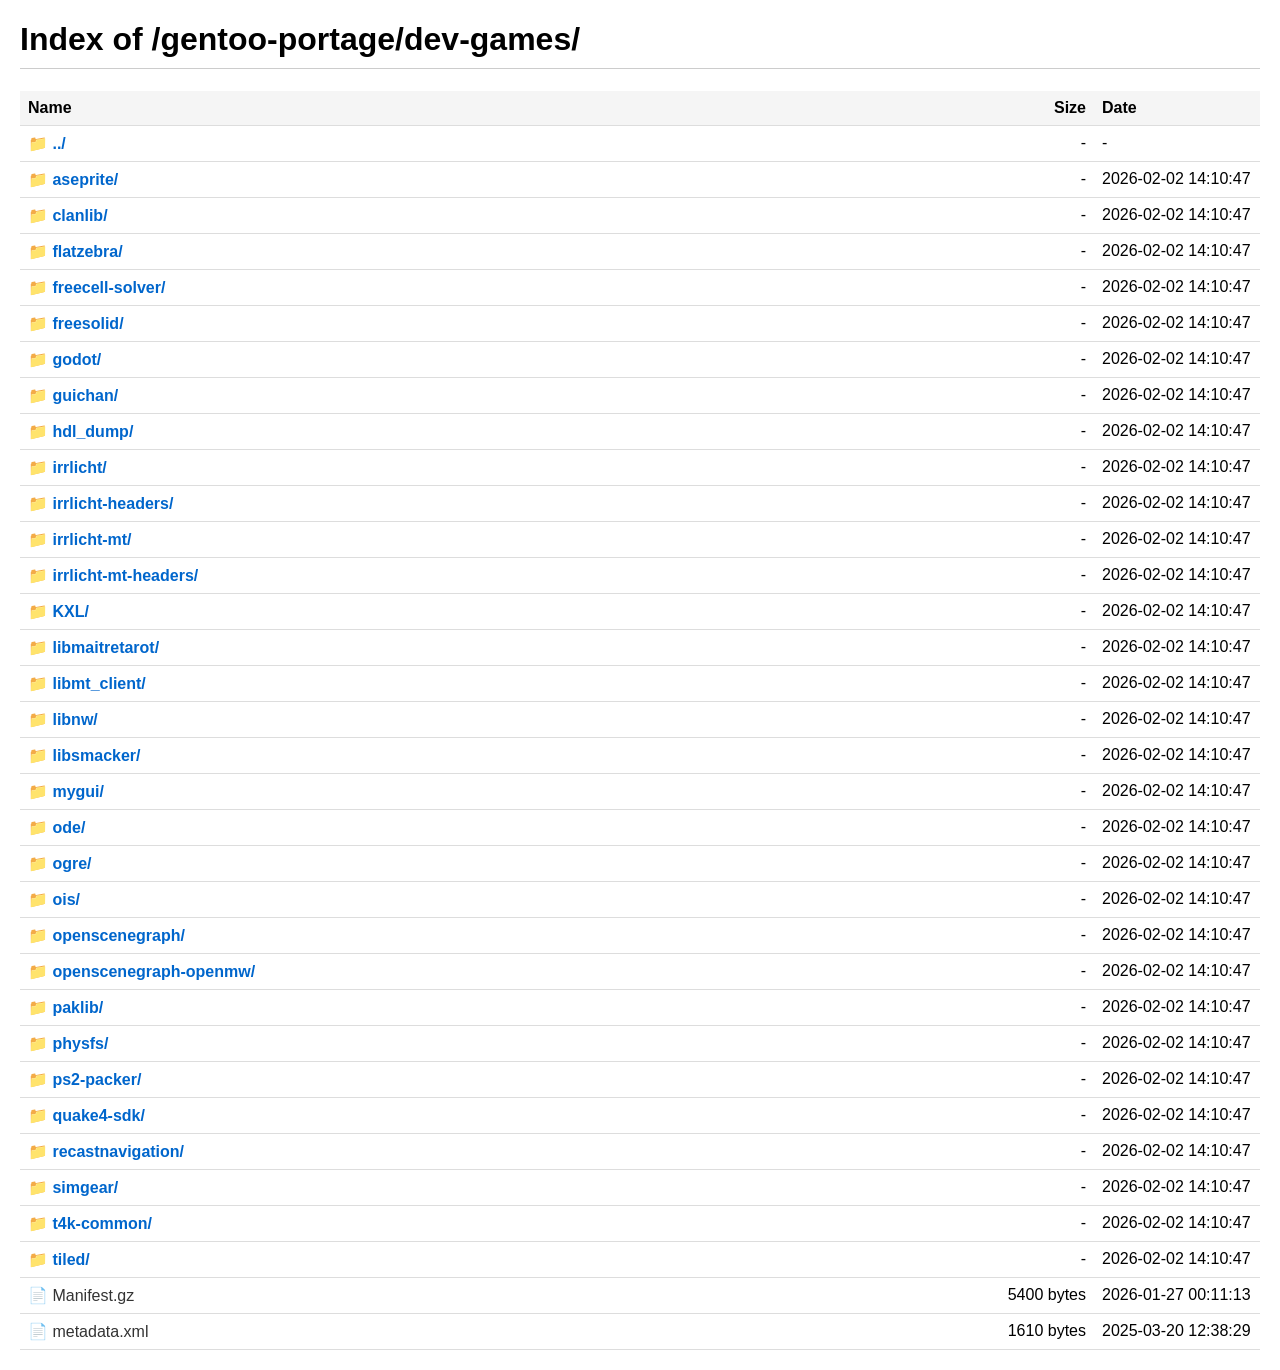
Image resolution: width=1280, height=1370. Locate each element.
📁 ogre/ (60, 863)
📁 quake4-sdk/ (86, 1115)
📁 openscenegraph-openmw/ (141, 971)
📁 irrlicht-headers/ (100, 503)
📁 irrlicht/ (67, 467)
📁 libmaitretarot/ (93, 647)
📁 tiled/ (59, 1259)
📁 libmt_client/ (87, 683)
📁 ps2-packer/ (84, 1079)
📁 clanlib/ (68, 215)
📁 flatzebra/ (75, 251)
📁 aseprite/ (73, 179)
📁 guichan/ (73, 395)
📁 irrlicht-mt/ (80, 539)
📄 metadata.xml (88, 1331)
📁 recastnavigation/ (106, 1151)
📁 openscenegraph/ (106, 935)
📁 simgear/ (73, 1187)
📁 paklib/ (65, 1007)
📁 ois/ (54, 899)
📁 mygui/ (66, 791)
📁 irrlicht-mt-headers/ (113, 575)
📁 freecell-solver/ (96, 287)
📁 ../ (47, 143)
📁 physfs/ (68, 1043)
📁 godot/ (64, 359)
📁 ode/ (56, 827)
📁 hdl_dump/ (80, 431)
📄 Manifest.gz (81, 1295)
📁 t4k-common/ (90, 1223)
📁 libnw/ (63, 719)
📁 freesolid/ (76, 323)
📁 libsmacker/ (84, 755)
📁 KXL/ (58, 611)
